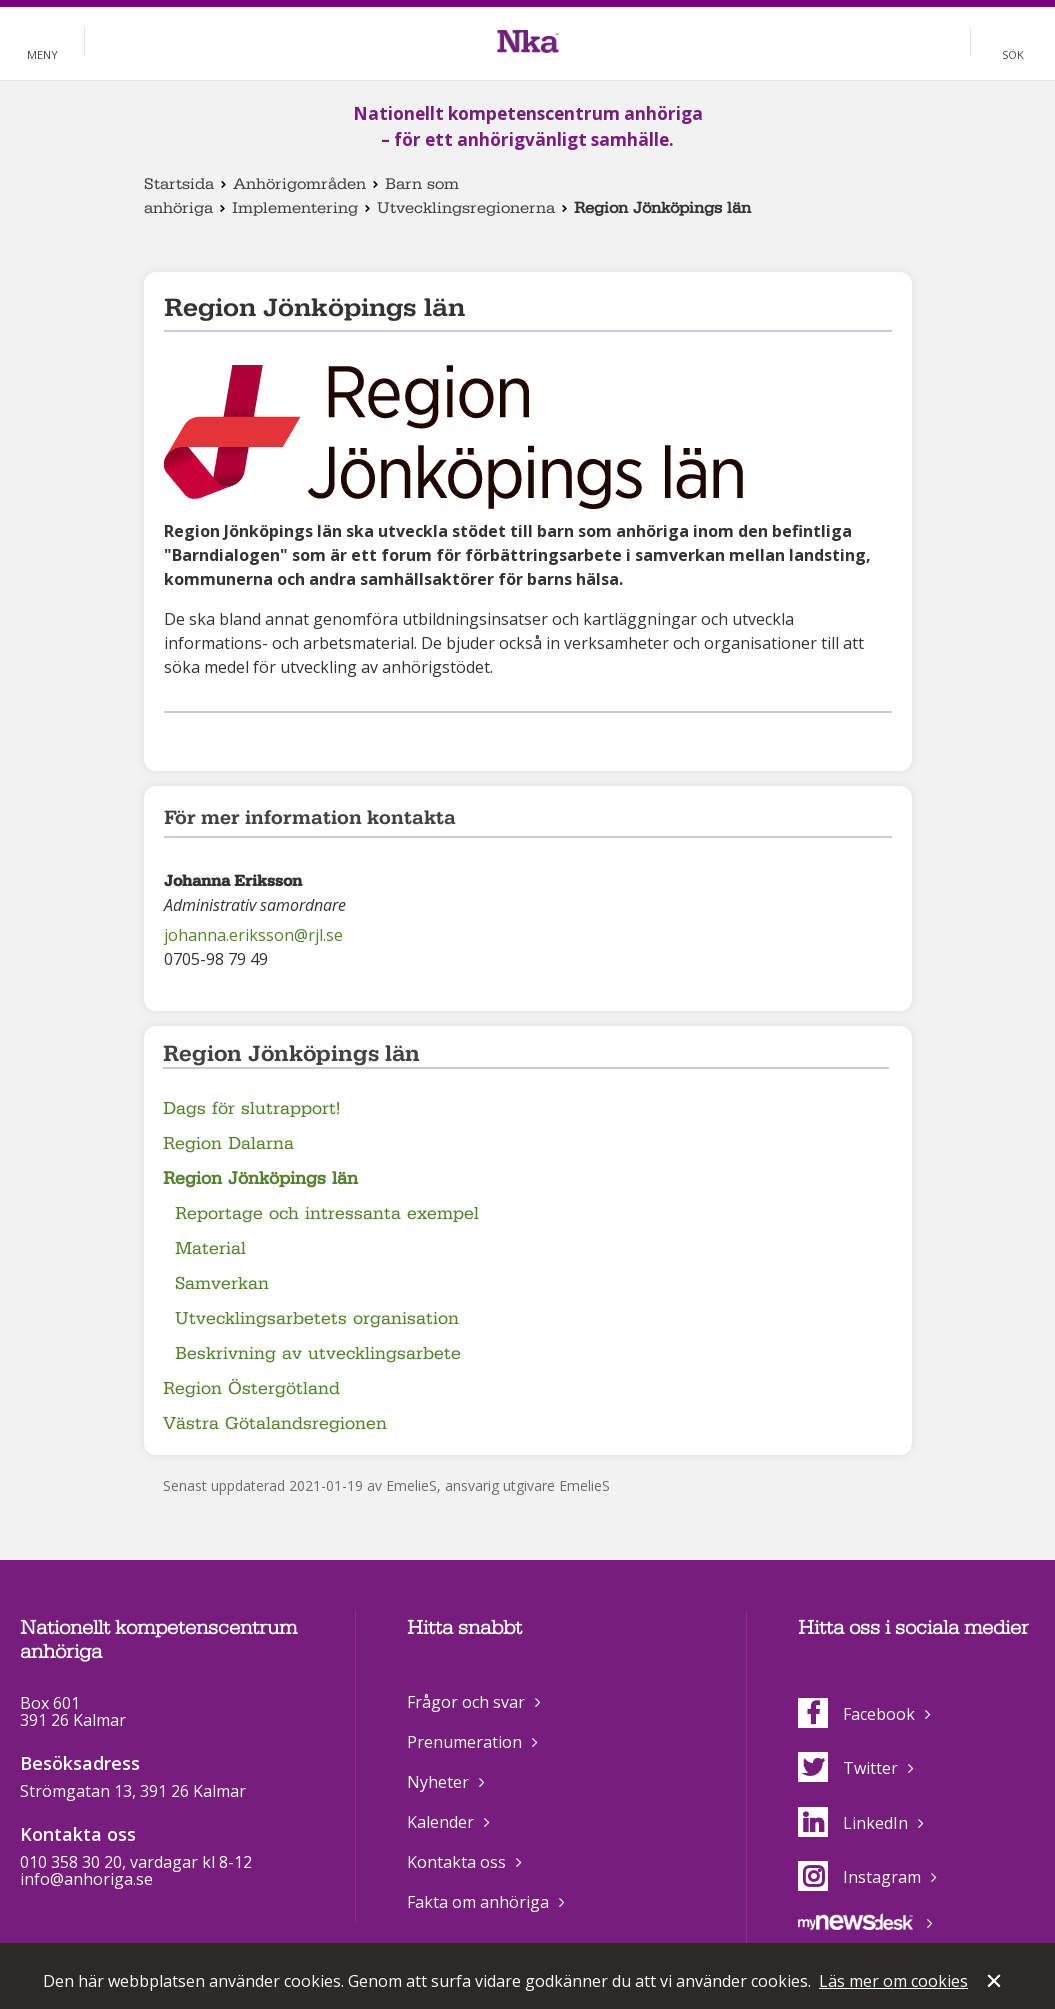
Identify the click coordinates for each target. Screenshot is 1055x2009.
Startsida (179, 184)
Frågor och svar (466, 1702)
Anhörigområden (299, 184)
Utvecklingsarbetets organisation (317, 1318)
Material (210, 1248)
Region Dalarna (228, 1143)
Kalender (440, 1822)
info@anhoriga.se (86, 1879)
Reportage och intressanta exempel (327, 1213)
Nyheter (438, 1782)
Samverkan (222, 1283)
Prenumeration (464, 1742)
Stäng (996, 1983)
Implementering (295, 208)
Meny (42, 54)
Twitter (848, 1768)
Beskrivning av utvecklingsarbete (318, 1353)
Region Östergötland (251, 1388)
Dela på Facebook (176, 738)
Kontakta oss (456, 1862)
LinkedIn (853, 1823)
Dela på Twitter (207, 738)
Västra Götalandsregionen (275, 1423)
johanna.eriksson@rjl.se (253, 935)
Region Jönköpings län (260, 1178)
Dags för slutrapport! (251, 1108)
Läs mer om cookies (893, 1981)
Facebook (856, 1714)
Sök (1013, 54)
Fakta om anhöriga (478, 1902)
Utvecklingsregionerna (466, 208)
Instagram (859, 1877)
